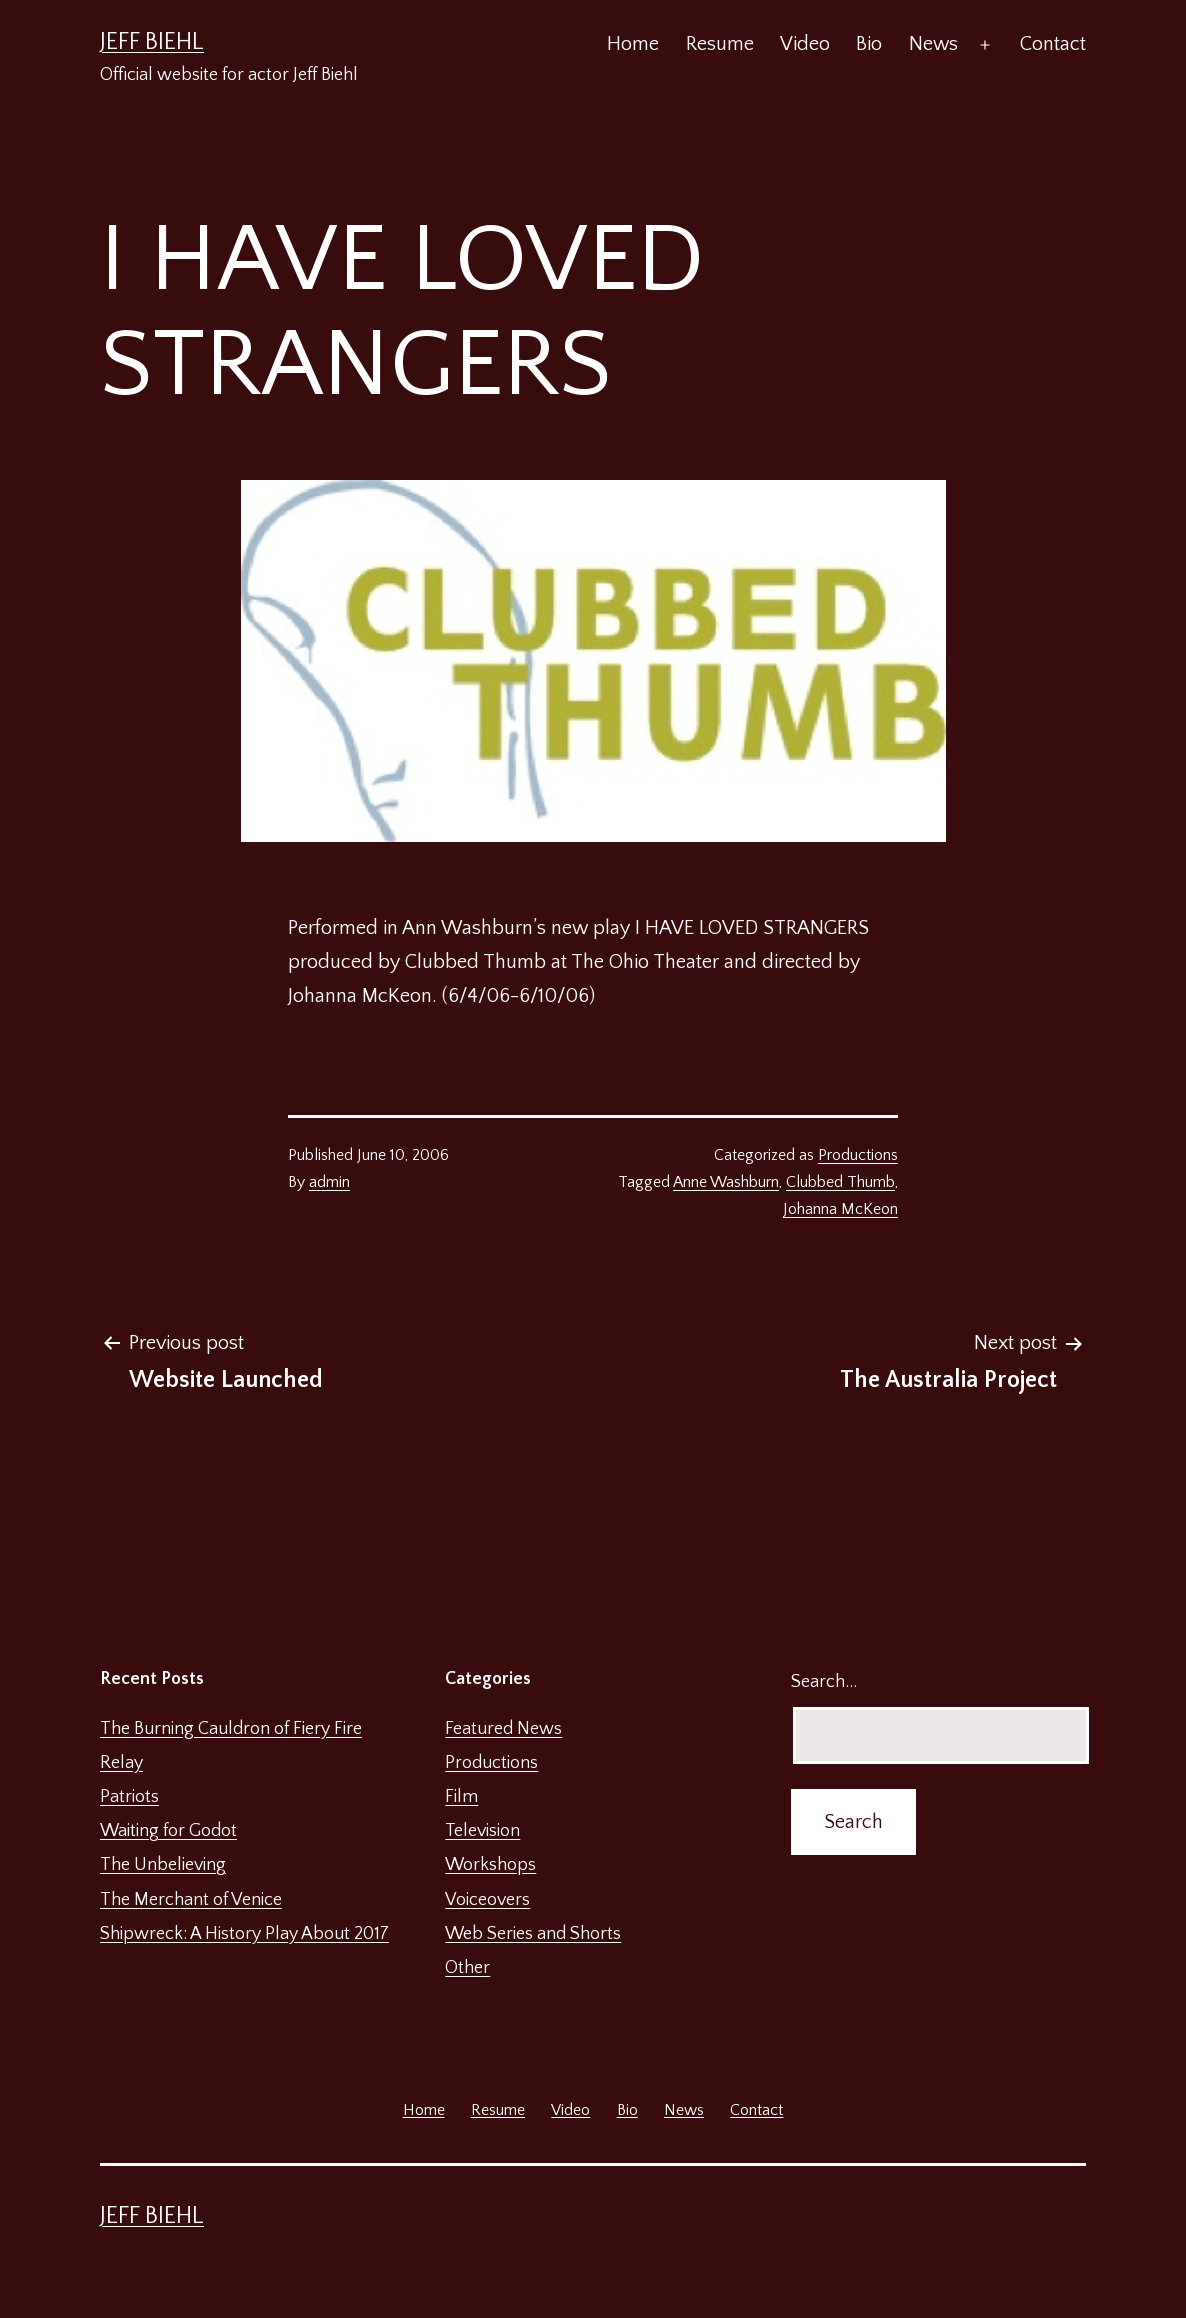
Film (461, 1797)
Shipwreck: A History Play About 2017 (244, 1934)
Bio (869, 44)
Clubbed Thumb (840, 1182)
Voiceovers (487, 1900)
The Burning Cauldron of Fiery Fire (231, 1729)
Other (467, 1968)
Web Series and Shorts (533, 1934)
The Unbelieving (163, 1865)
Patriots (129, 1797)
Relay (121, 1763)
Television (482, 1831)
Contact (1053, 44)
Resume (720, 44)
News (933, 44)
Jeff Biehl (152, 42)
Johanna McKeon (840, 1209)
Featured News (503, 1729)
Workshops (490, 1865)
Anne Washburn (726, 1182)
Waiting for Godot (168, 1831)
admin (329, 1182)
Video (805, 44)
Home (633, 44)
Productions (858, 1155)
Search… (824, 1682)
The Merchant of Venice (191, 1900)
